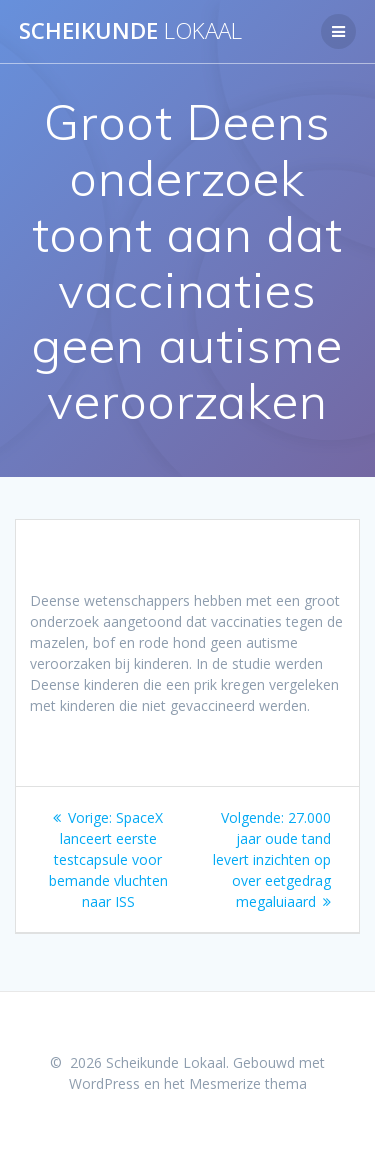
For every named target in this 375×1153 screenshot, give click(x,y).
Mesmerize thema (248, 1083)
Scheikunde (130, 31)
